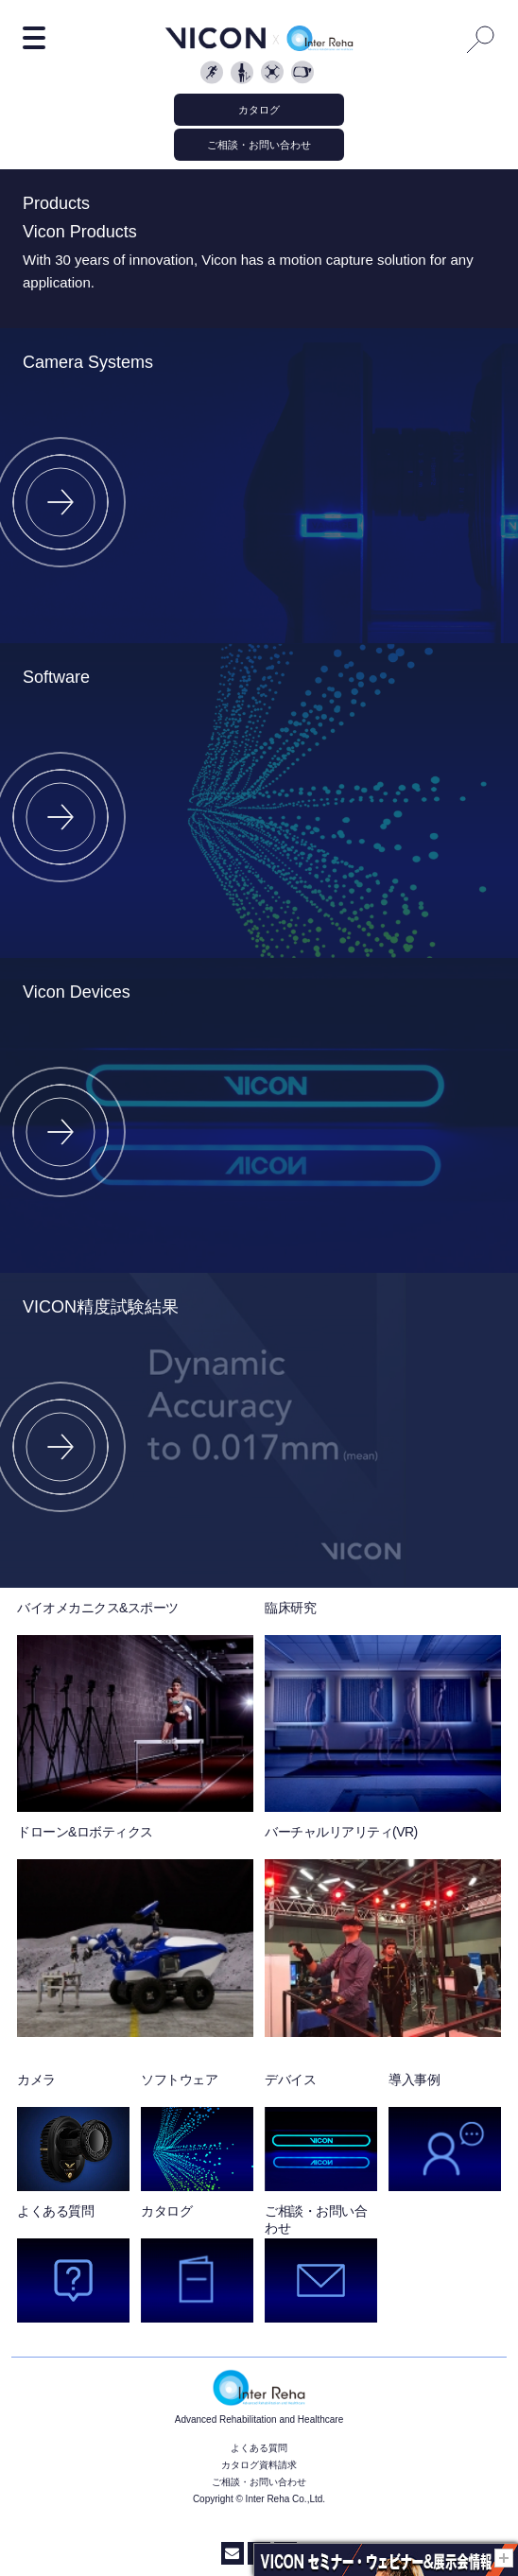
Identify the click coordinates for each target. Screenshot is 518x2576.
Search (481, 39)
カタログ (259, 109)
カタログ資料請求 (259, 2465)
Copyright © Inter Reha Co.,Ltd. (259, 2499)
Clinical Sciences (244, 74)
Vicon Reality (304, 74)
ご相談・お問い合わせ (259, 144)
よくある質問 (259, 2448)
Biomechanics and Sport (213, 74)
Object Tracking (274, 74)
